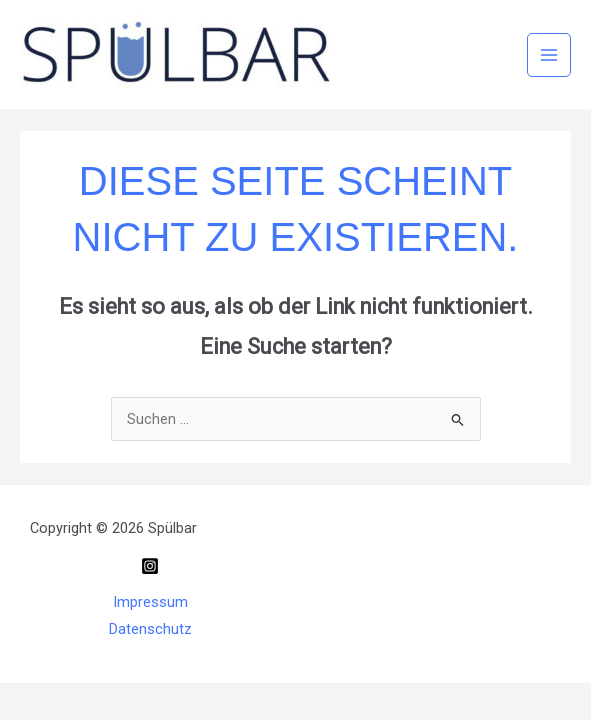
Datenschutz (150, 629)
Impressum (150, 602)
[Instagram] (150, 566)
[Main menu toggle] (549, 55)
